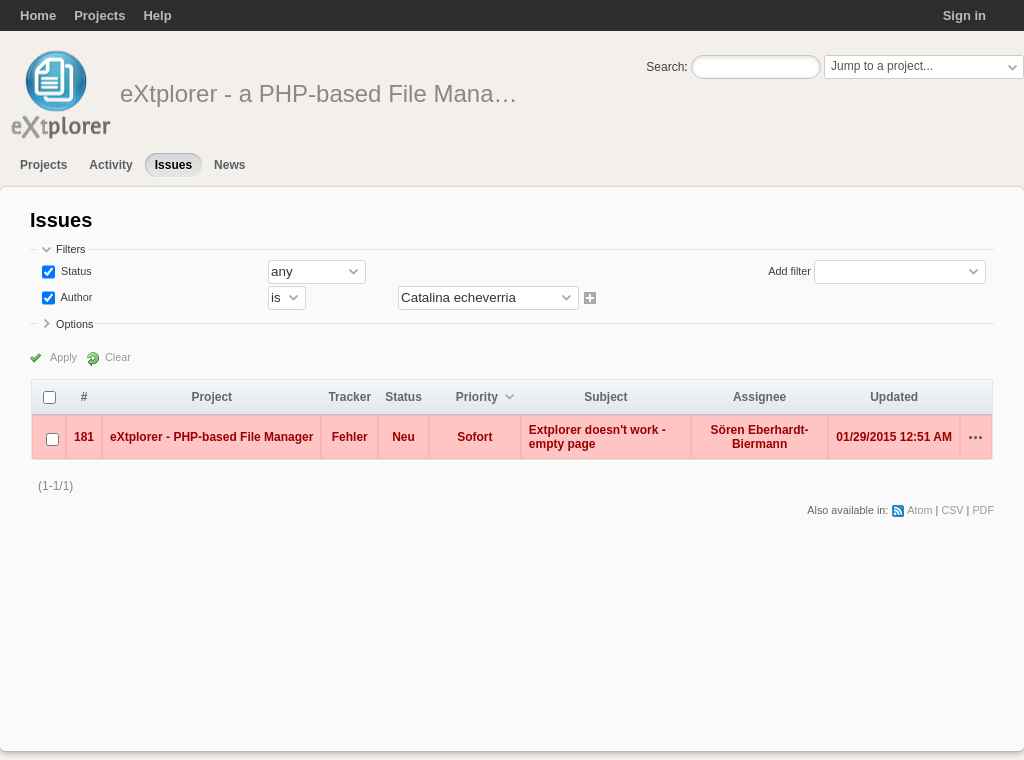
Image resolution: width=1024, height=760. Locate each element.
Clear (118, 357)
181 (84, 437)
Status (75, 271)
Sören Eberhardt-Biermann (760, 437)
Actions (976, 437)
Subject (605, 397)
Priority (477, 397)
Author (75, 297)
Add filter (789, 271)
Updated (894, 397)
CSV (952, 510)
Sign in (964, 15)
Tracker (349, 397)
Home (38, 15)
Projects (99, 15)
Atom (919, 510)
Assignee (759, 397)
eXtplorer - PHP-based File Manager (211, 437)
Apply (63, 357)
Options (74, 324)
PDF (983, 510)
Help (157, 15)
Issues (173, 165)
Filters (70, 249)
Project (211, 397)
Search (665, 67)
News (229, 165)
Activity (110, 165)
